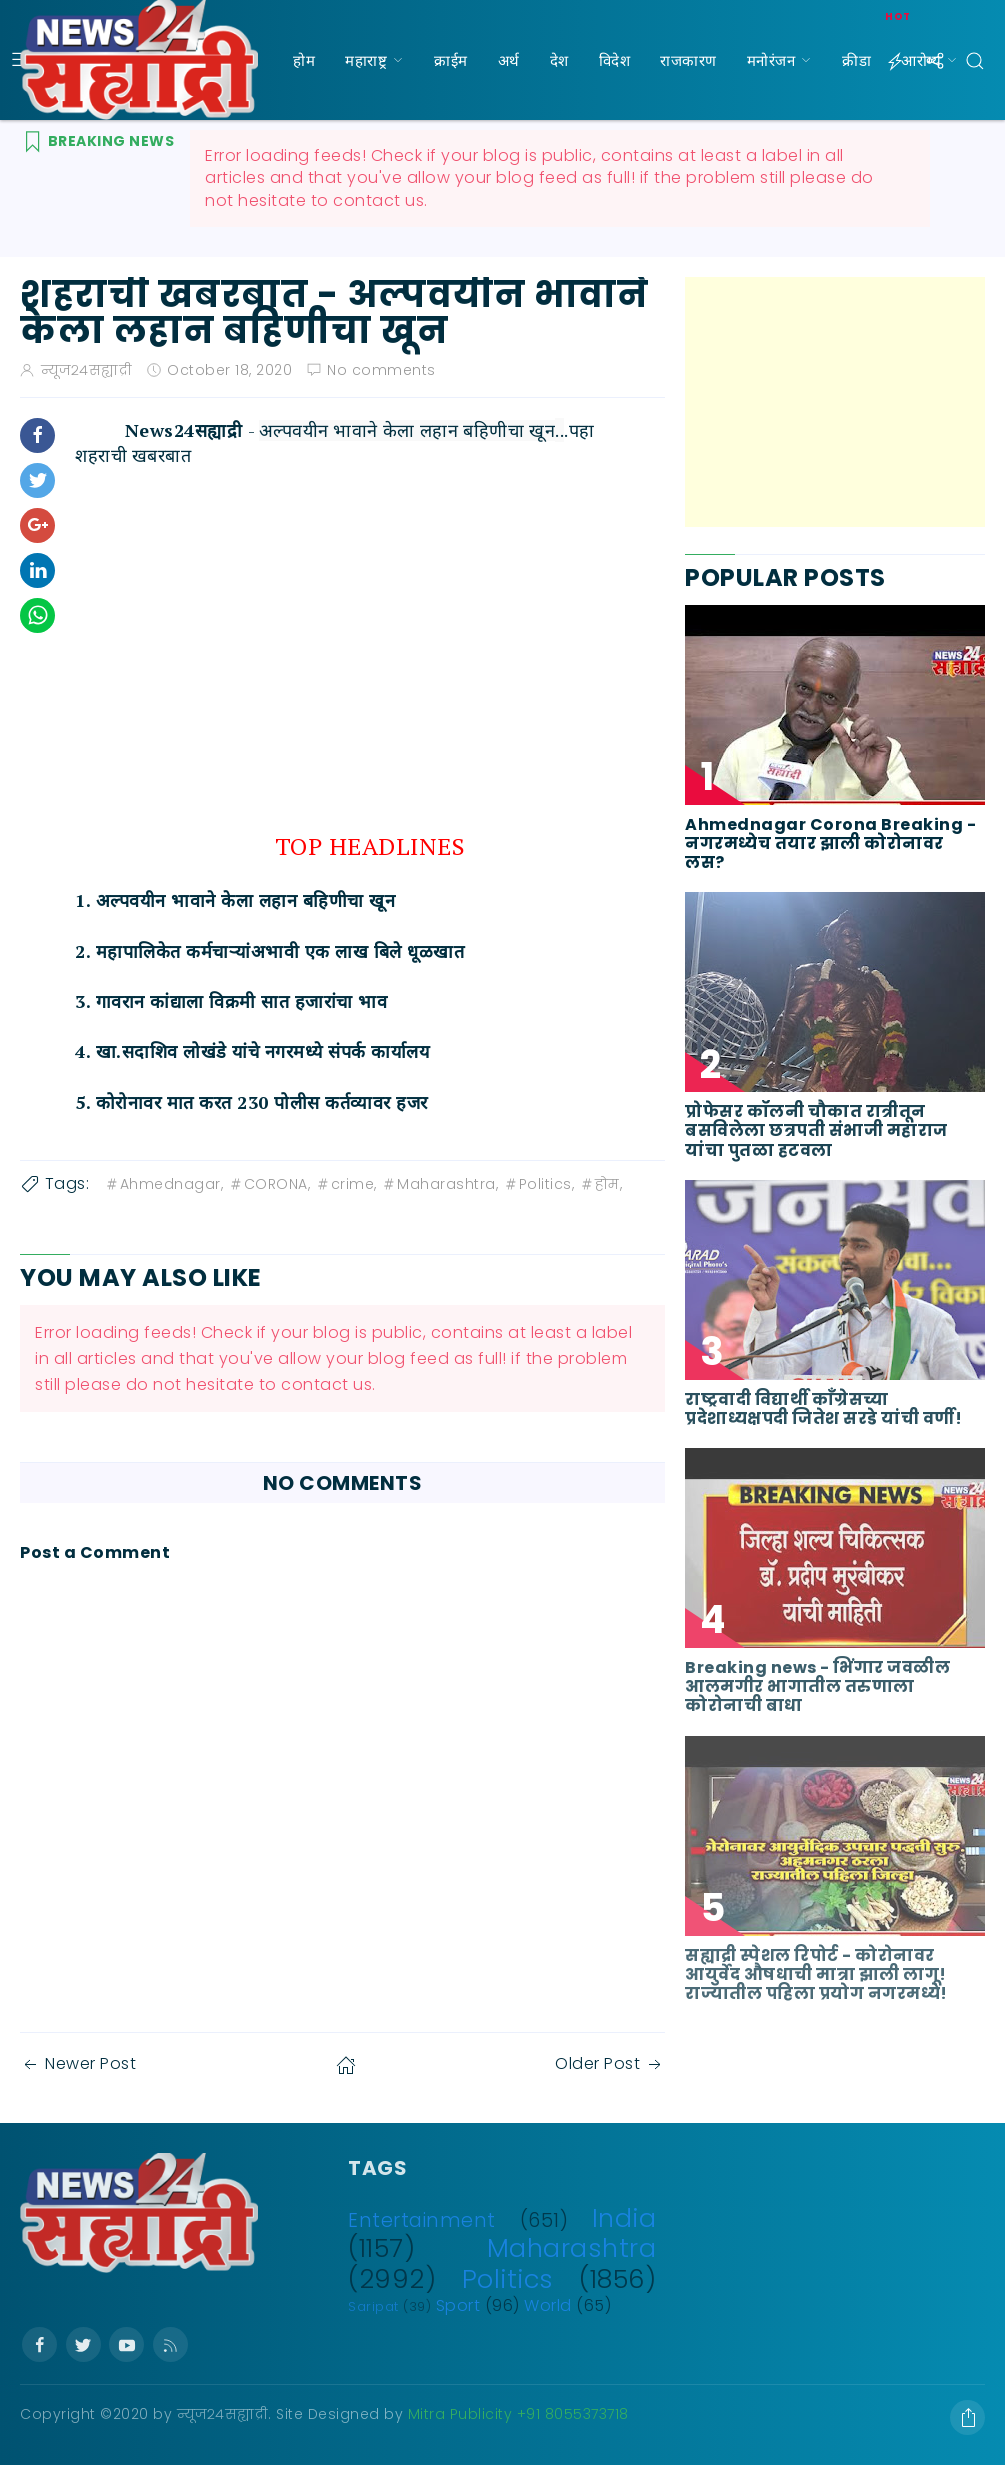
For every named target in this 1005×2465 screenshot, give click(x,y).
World (548, 2305)
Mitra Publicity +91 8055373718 (518, 2414)
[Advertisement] (835, 402)
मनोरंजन (771, 60)
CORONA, (269, 1184)
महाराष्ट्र (366, 60)
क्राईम (451, 60)
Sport (458, 2305)
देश (559, 60)
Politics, (539, 1184)
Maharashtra (572, 2248)
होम (304, 60)
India (624, 2218)
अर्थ (509, 60)
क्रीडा (856, 60)
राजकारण (688, 60)
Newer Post (78, 2063)
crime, (346, 1184)
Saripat (373, 2306)
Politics (508, 2279)
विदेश (615, 60)
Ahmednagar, (164, 1184)
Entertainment (422, 2220)
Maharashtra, (439, 1184)
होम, (601, 1184)
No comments (381, 370)
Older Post (610, 2063)
